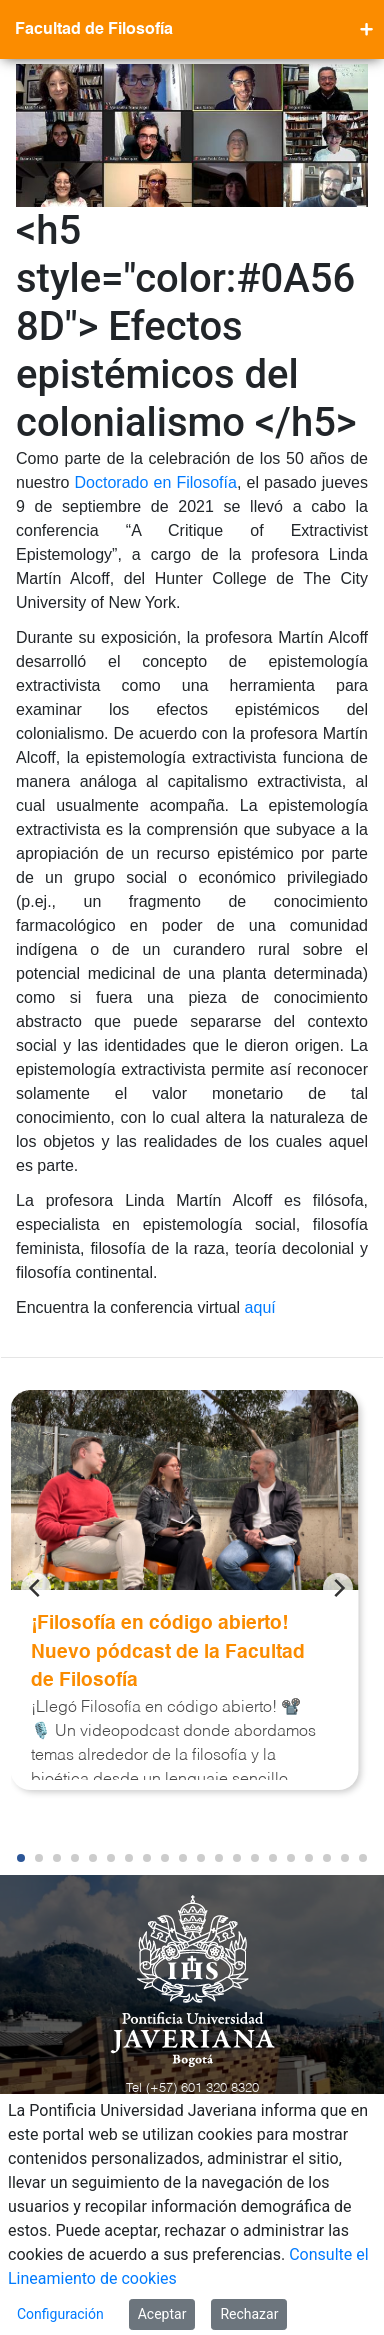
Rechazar (249, 2314)
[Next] (338, 1588)
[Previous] (36, 1588)
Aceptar (162, 2314)
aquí (260, 1307)
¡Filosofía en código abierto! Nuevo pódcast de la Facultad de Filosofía (168, 1652)
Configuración (60, 2314)
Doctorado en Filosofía (156, 482)
